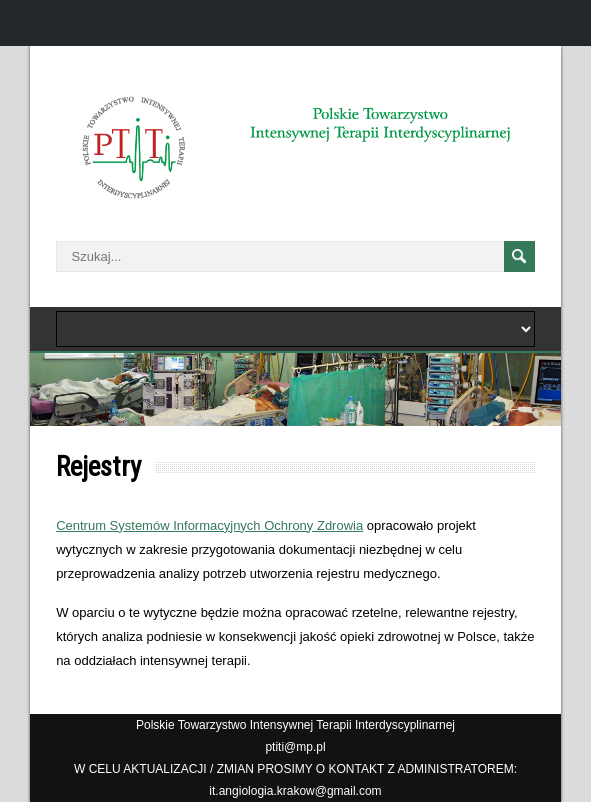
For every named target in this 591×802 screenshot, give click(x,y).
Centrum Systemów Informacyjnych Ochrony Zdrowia (209, 525)
